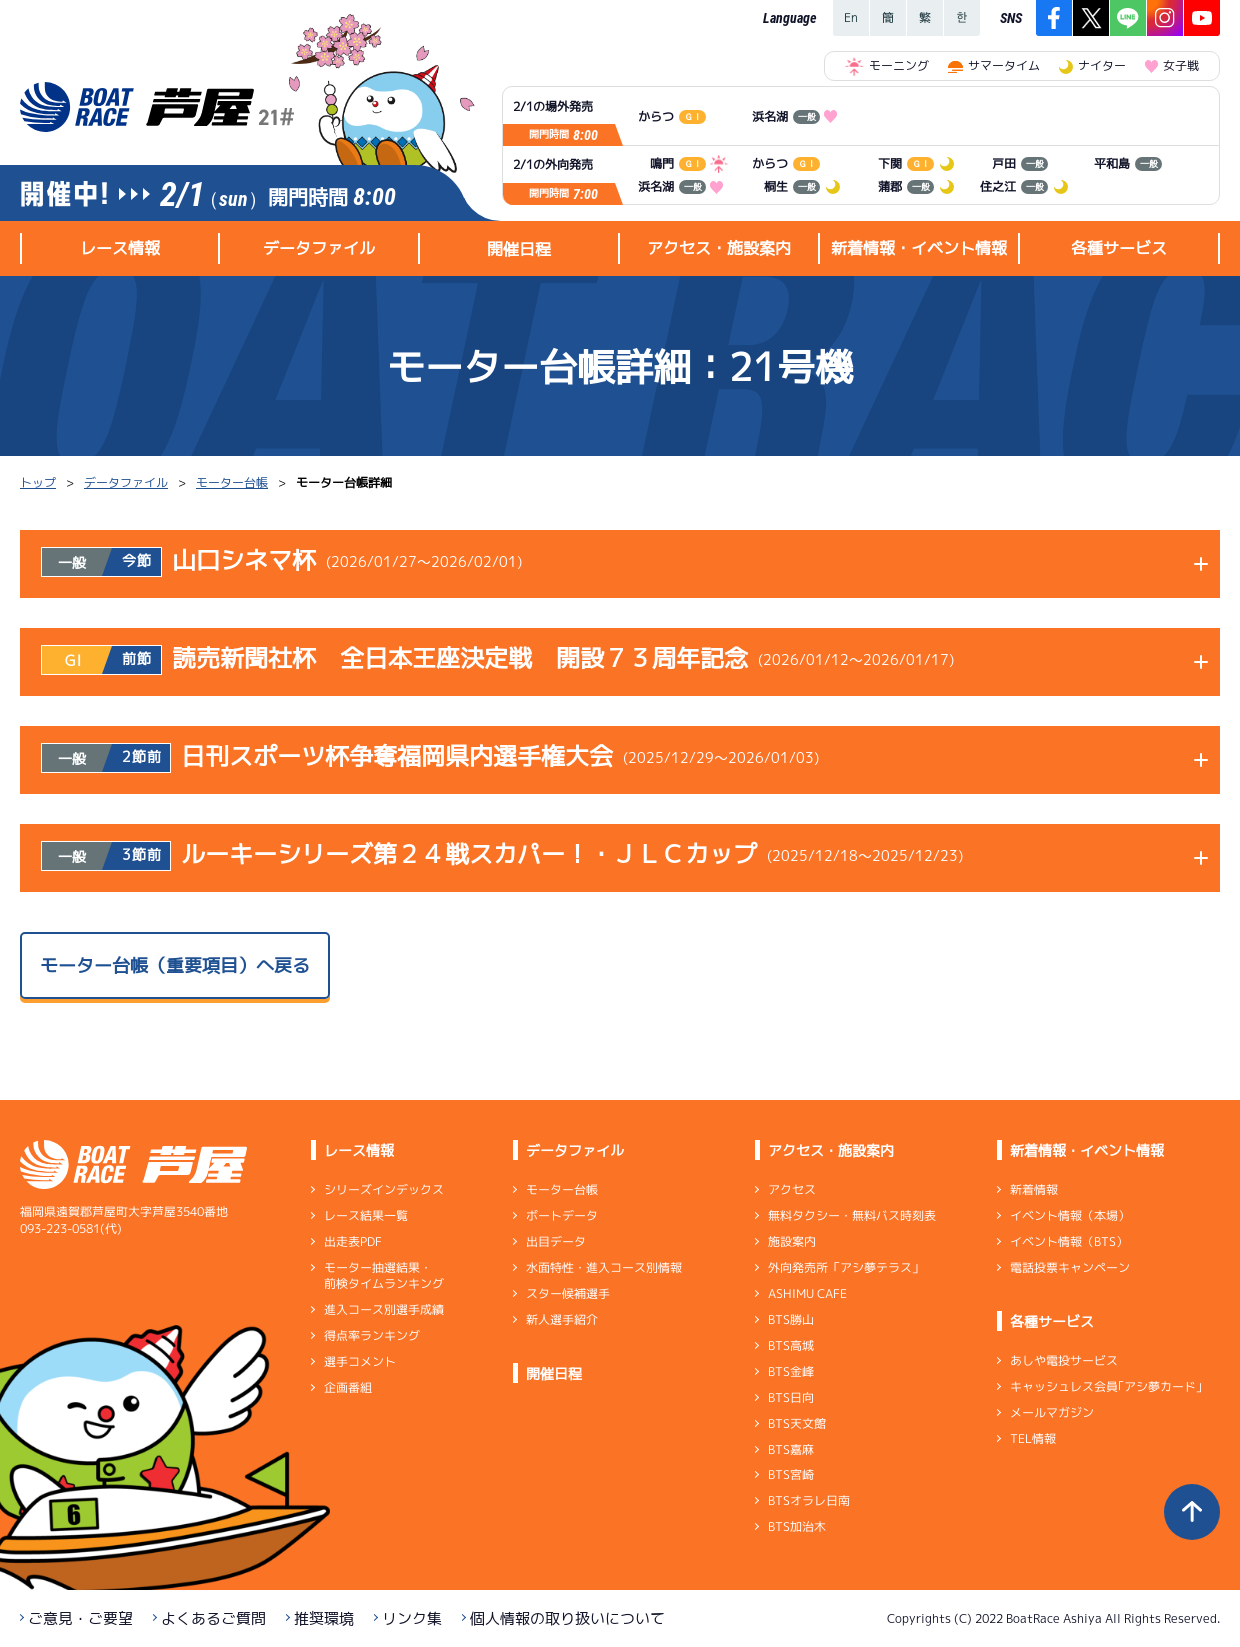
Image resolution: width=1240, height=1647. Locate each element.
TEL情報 (1033, 1438)
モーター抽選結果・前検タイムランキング (384, 1275)
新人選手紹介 (562, 1319)
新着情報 (1034, 1189)
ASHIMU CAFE (807, 1293)
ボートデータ (562, 1215)
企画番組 (348, 1387)
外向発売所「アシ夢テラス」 (846, 1267)
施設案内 (792, 1241)
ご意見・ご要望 (80, 1618)
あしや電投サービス (1064, 1360)
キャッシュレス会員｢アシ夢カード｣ (1106, 1386)
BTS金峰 (791, 1371)
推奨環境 (324, 1618)
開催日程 (519, 249)
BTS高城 (791, 1345)
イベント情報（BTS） (1069, 1241)
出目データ (556, 1241)
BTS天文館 (797, 1423)
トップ (38, 482)
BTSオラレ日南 (809, 1500)
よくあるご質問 (213, 1618)
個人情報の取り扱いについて (567, 1618)
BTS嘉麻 (791, 1448)
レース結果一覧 (366, 1215)
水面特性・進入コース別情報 (604, 1267)
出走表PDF (353, 1241)
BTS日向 (791, 1397)
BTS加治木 (797, 1526)
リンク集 (412, 1618)
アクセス (792, 1189)
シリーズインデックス (384, 1189)
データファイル (126, 482)
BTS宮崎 (791, 1474)
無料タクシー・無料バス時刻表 (852, 1215)
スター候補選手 (568, 1293)
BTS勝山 (791, 1319)
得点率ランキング (372, 1335)
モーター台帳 (232, 482)
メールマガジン (1052, 1412)
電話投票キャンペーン (1070, 1267)
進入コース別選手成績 (384, 1309)
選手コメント (360, 1361)
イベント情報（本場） (1070, 1215)
